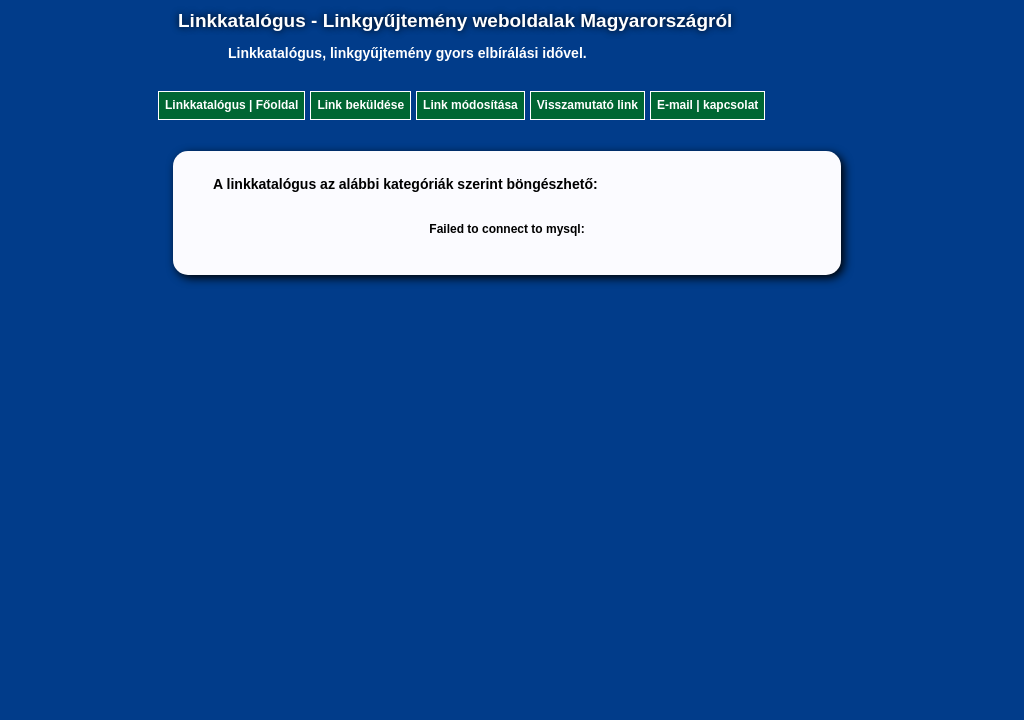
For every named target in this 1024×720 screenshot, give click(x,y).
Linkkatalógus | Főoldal (231, 105)
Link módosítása (470, 105)
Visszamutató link (587, 105)
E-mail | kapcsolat (707, 105)
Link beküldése (360, 105)
